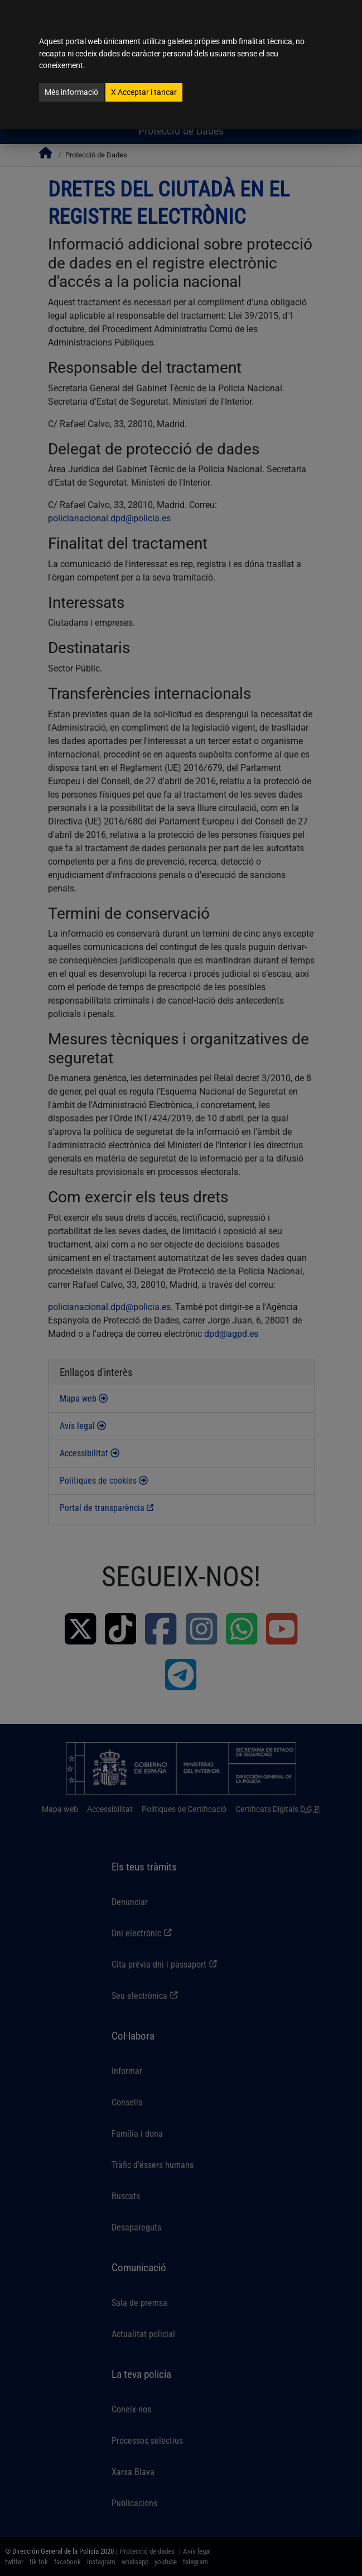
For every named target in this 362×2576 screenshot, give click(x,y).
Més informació (71, 92)
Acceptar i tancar (144, 92)
